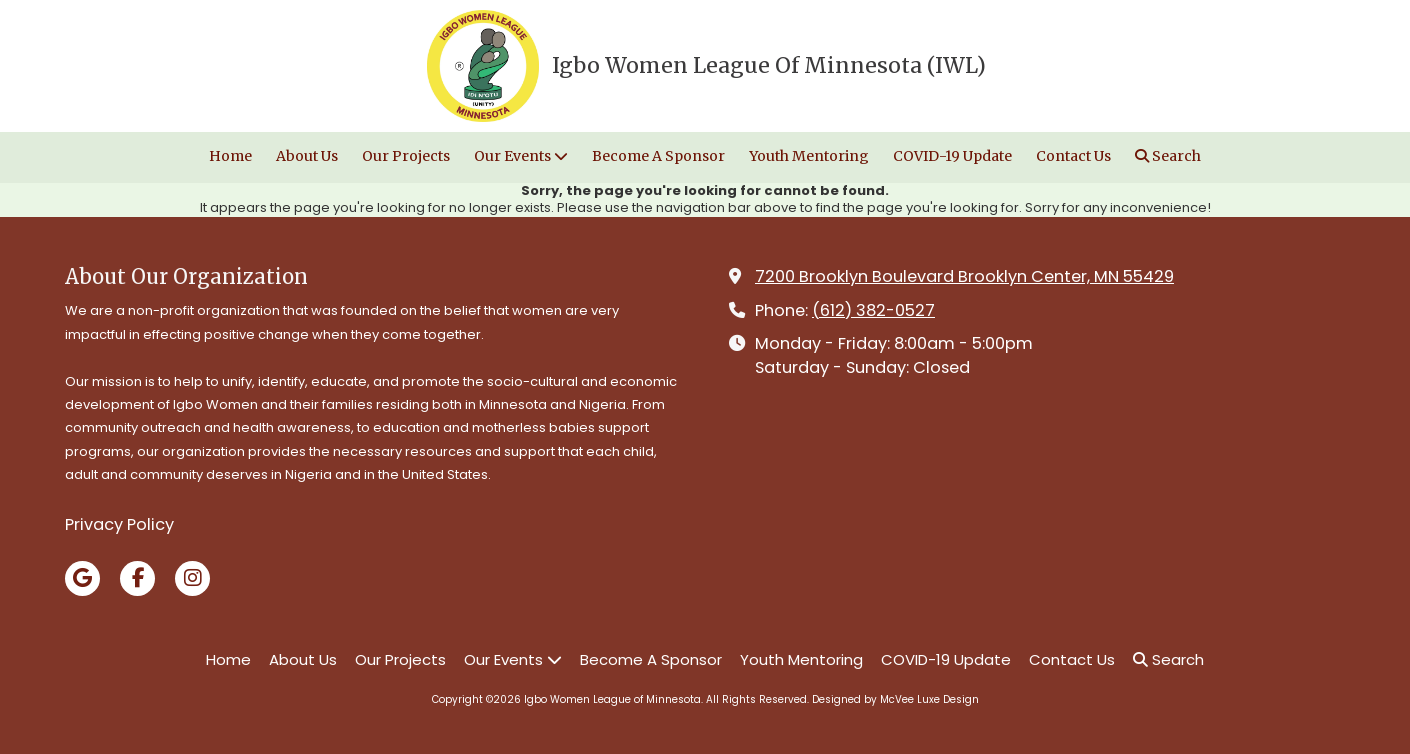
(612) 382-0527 (873, 310)
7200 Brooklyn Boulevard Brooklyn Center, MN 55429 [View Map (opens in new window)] (964, 276)
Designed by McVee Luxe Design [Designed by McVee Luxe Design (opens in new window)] (895, 699)
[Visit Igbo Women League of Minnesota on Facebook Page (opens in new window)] (137, 578)
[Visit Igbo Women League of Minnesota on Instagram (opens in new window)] (192, 578)
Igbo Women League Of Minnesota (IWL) (769, 65)
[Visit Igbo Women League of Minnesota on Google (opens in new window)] (82, 578)
